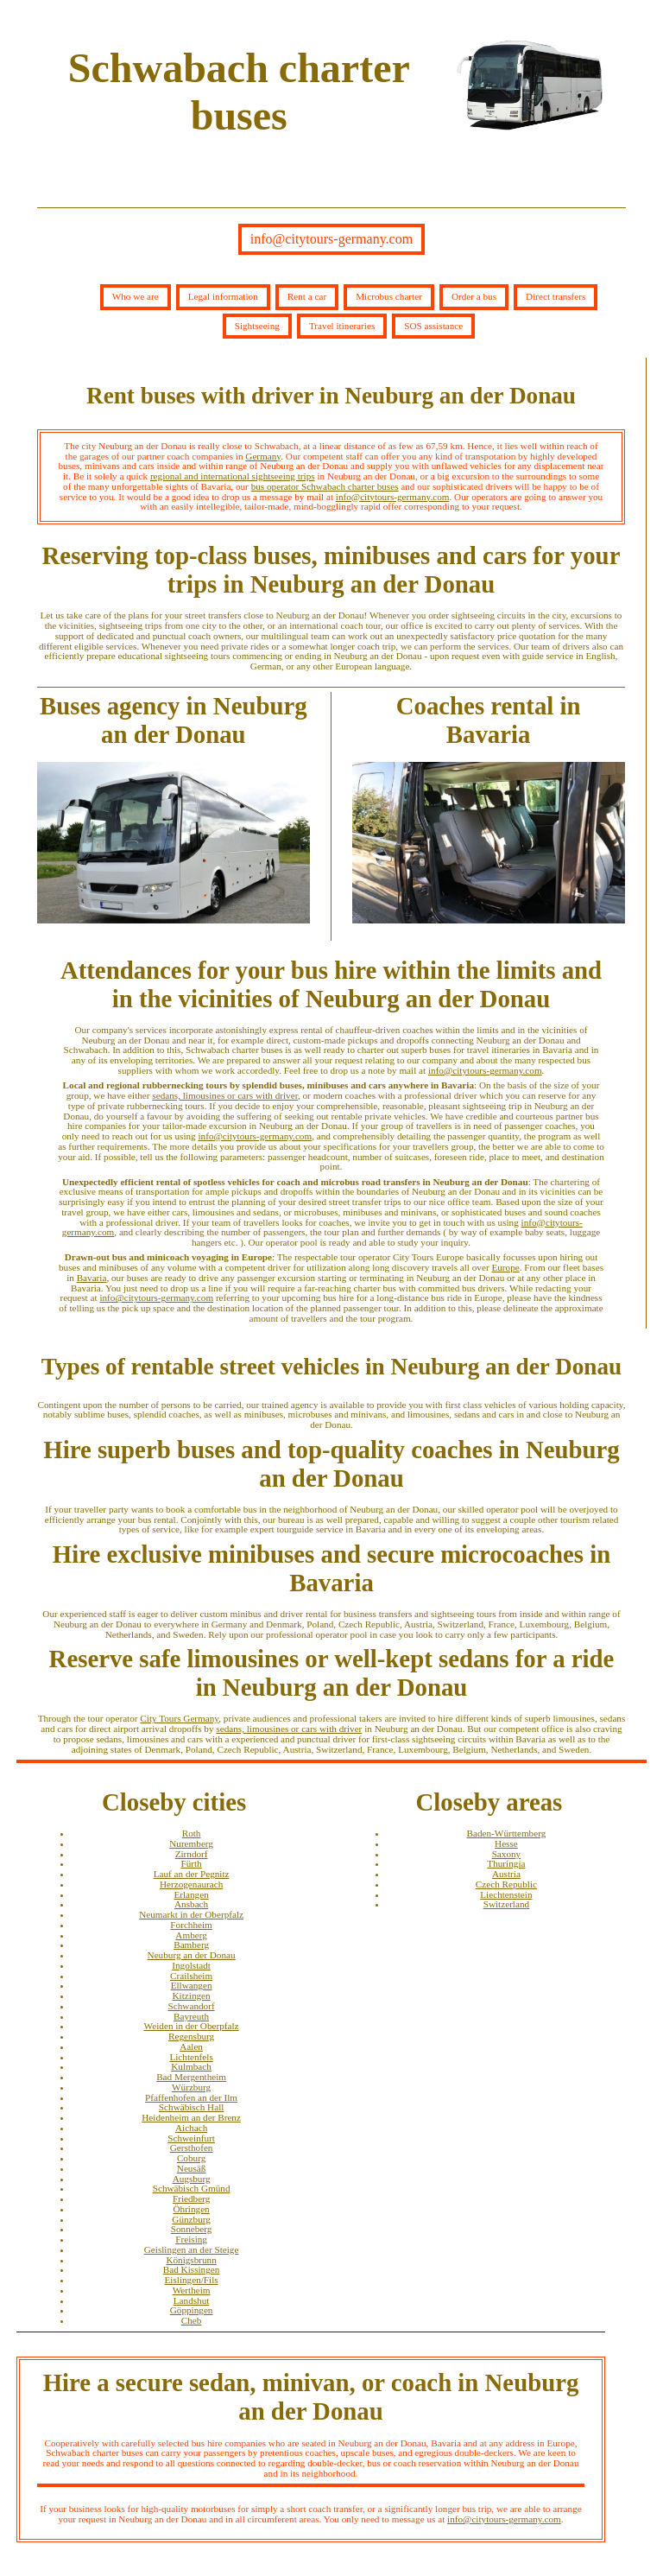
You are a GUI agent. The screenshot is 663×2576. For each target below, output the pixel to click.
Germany (263, 456)
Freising (191, 2239)
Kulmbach (191, 2066)
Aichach (191, 2127)
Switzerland (506, 1904)
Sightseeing (257, 325)
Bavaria (92, 1277)
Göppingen (191, 2310)
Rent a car (306, 296)
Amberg (190, 1935)
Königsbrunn (191, 2260)
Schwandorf (191, 2006)
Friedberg (191, 2198)
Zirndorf (191, 1854)
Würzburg (191, 2087)
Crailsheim (191, 1975)
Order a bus (473, 296)
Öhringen (191, 2209)
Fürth (190, 1863)
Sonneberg (191, 2229)
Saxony (506, 1854)
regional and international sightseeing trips (232, 476)
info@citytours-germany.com (331, 239)
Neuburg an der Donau (192, 1955)
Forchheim (191, 1924)
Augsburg (192, 2178)
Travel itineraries (342, 325)
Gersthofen (191, 2147)
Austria (506, 1874)
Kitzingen (192, 1995)
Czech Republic (506, 1884)
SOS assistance (433, 325)
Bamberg (191, 1944)
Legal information (223, 296)
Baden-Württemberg (506, 1833)
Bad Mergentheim (191, 2077)
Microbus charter (389, 296)
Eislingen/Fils (191, 2280)
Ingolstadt (191, 1965)
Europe (505, 1267)
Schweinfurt (191, 2138)
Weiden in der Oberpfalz (191, 2026)
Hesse (506, 1843)
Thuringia (506, 1863)
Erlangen (191, 1894)
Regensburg (191, 2036)
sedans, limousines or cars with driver (225, 1095)
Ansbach (191, 1904)
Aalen (191, 2046)
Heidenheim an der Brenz (191, 2117)
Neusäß (191, 2168)
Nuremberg (191, 1843)
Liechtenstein (506, 1894)
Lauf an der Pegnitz (192, 1874)
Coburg (191, 2158)
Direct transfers (555, 296)
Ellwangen (191, 1985)
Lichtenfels (190, 2057)
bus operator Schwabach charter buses (325, 486)
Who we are (135, 296)
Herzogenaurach (191, 1884)
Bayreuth (191, 2016)
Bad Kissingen (191, 2269)
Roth (191, 1833)
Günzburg (191, 2219)
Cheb (191, 2320)
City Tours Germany (179, 1718)
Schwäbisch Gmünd (191, 2188)
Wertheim (192, 2290)
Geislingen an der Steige (191, 2249)
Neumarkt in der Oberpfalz (191, 1914)
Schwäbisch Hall (191, 2107)
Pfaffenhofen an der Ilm (191, 2097)
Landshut (192, 2300)
